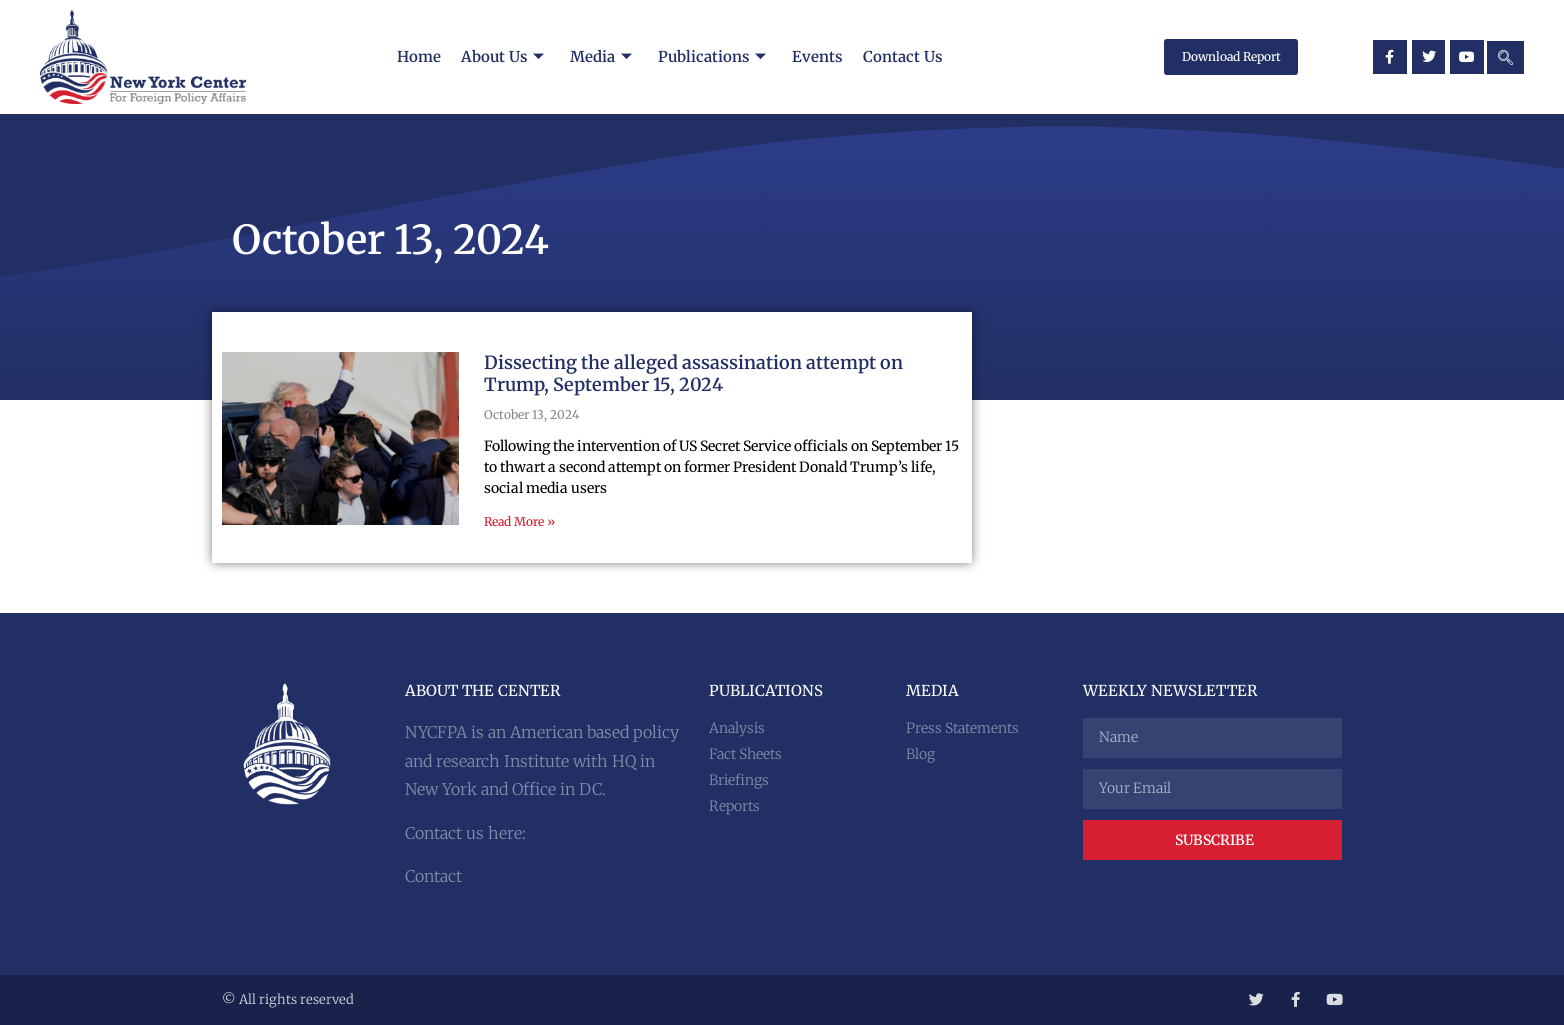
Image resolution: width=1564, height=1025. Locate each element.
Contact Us (904, 56)
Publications (712, 56)
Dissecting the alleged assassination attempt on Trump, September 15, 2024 (693, 373)
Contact (433, 876)
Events (818, 56)
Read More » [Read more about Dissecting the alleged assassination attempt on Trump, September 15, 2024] (519, 521)
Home (416, 56)
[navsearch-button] (1505, 57)
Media (600, 56)
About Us (500, 56)
